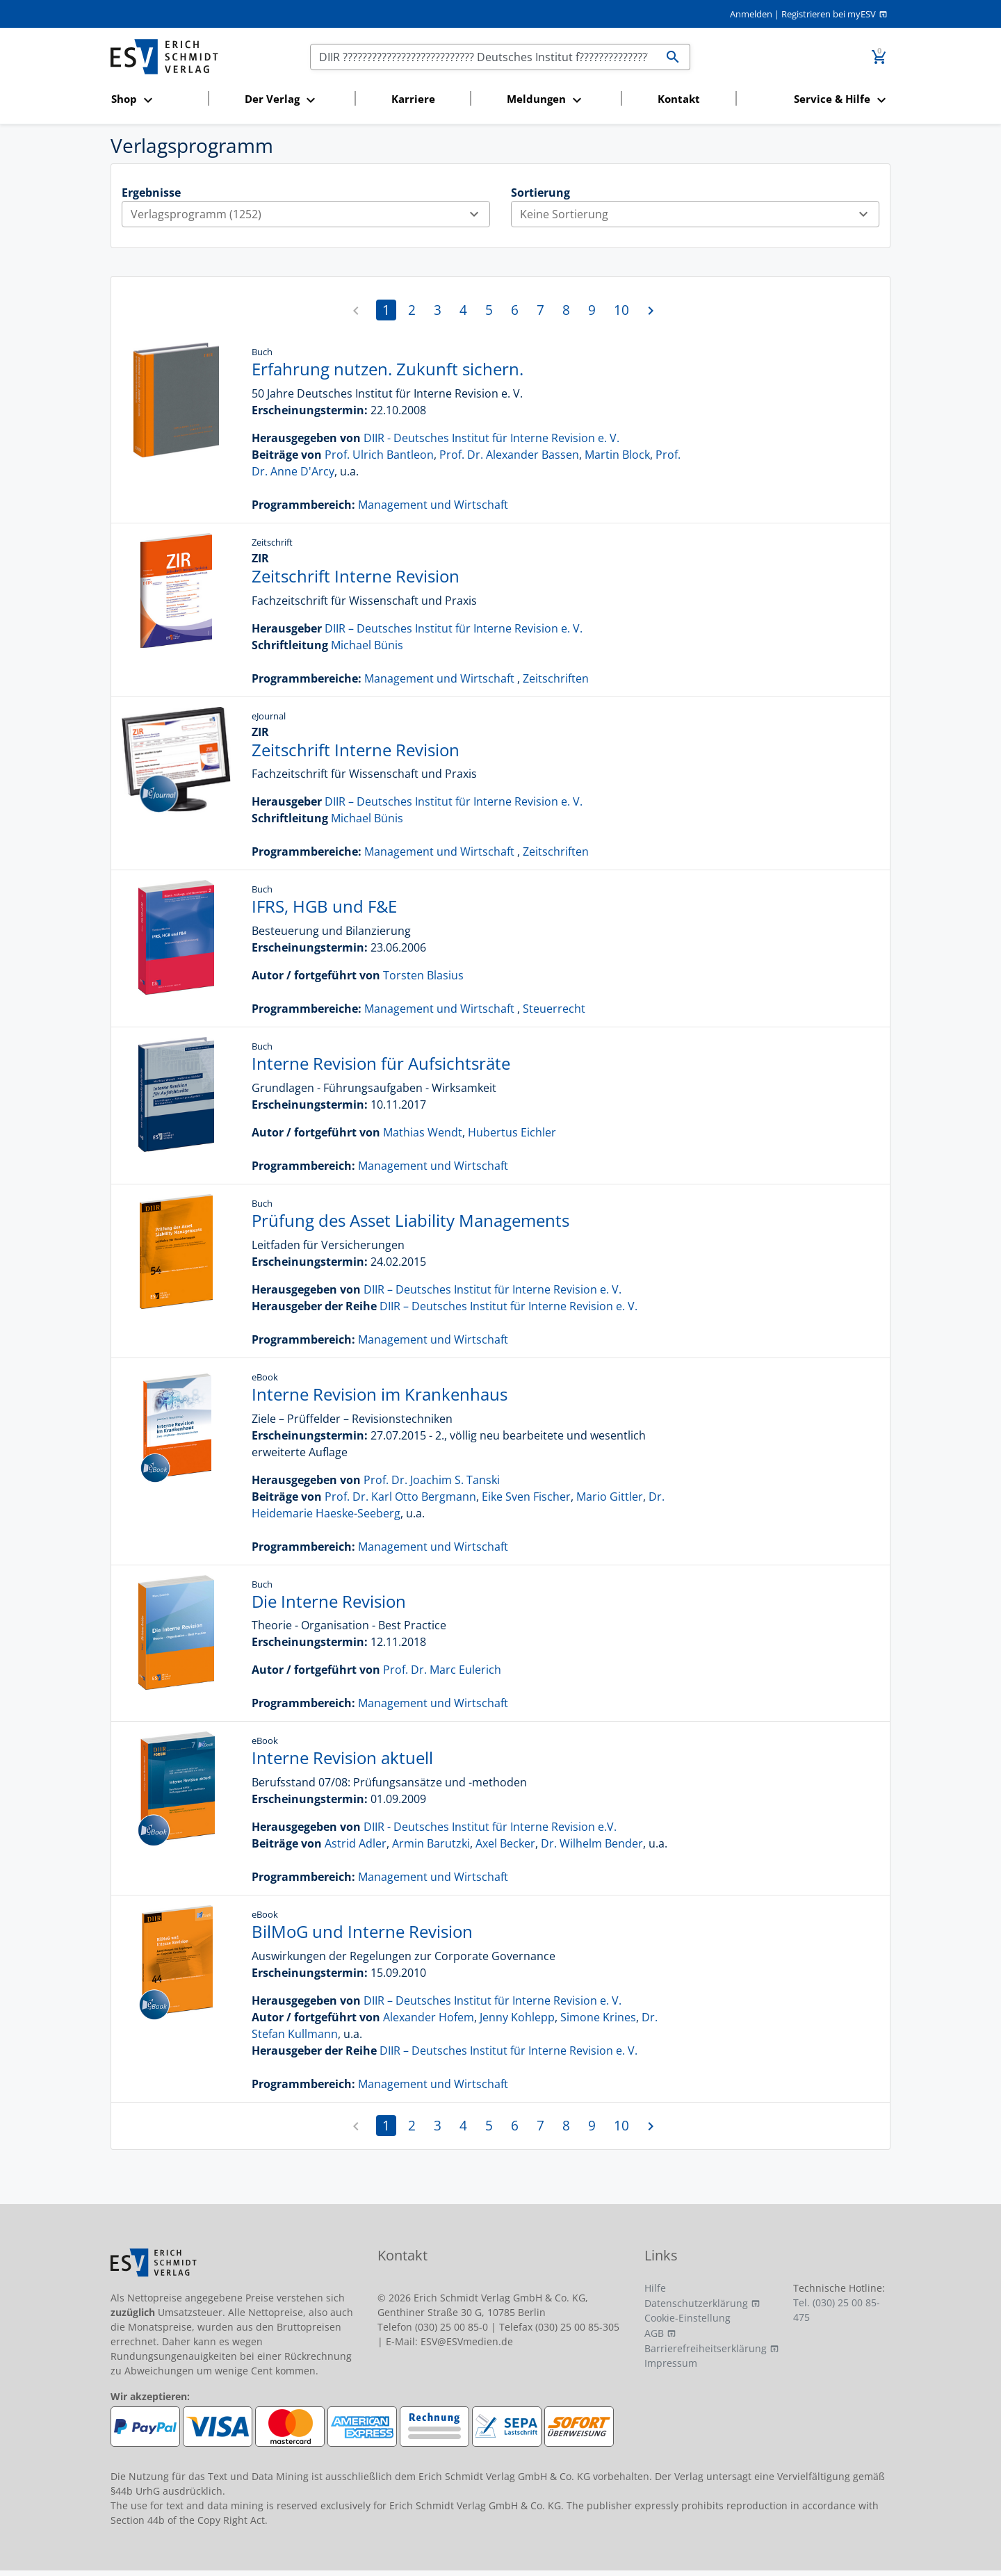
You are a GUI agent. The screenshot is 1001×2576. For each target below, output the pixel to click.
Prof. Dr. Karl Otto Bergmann (400, 1496)
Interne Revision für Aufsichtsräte (381, 1063)
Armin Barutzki (431, 1843)
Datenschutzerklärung (696, 2303)
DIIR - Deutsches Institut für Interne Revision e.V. (490, 1826)
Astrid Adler (355, 1843)
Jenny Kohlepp (517, 2017)
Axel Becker (505, 1843)
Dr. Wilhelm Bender (592, 1843)
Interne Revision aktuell (342, 1757)
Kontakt (679, 99)
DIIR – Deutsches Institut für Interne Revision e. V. (454, 628)
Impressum (670, 2363)
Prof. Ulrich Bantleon (379, 454)
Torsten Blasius (423, 975)
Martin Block (617, 454)
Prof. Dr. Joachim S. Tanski (432, 1479)
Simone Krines (598, 2017)
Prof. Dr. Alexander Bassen (509, 454)
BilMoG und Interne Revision (362, 1931)
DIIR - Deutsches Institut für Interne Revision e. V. (491, 438)
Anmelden (751, 14)
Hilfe (655, 2287)
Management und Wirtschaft (433, 504)
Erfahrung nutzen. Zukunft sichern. (387, 368)
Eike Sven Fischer (526, 1496)
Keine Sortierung (699, 214)
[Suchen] (483, 57)
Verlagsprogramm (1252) (310, 214)
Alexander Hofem (428, 2017)
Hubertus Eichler (512, 1132)
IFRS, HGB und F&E (324, 906)
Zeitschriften (556, 678)
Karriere (413, 99)
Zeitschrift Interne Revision (355, 575)
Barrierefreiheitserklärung (705, 2348)
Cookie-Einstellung (687, 2317)
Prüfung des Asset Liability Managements (410, 1220)
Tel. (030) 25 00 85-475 (836, 2310)
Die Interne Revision (329, 1601)
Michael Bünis (367, 645)
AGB (654, 2333)
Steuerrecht (554, 1008)
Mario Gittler (609, 1496)
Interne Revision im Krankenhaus (379, 1394)
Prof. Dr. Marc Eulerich (442, 1669)
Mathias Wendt (422, 1132)
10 (621, 309)
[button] (155, 99)
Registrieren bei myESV (828, 14)
